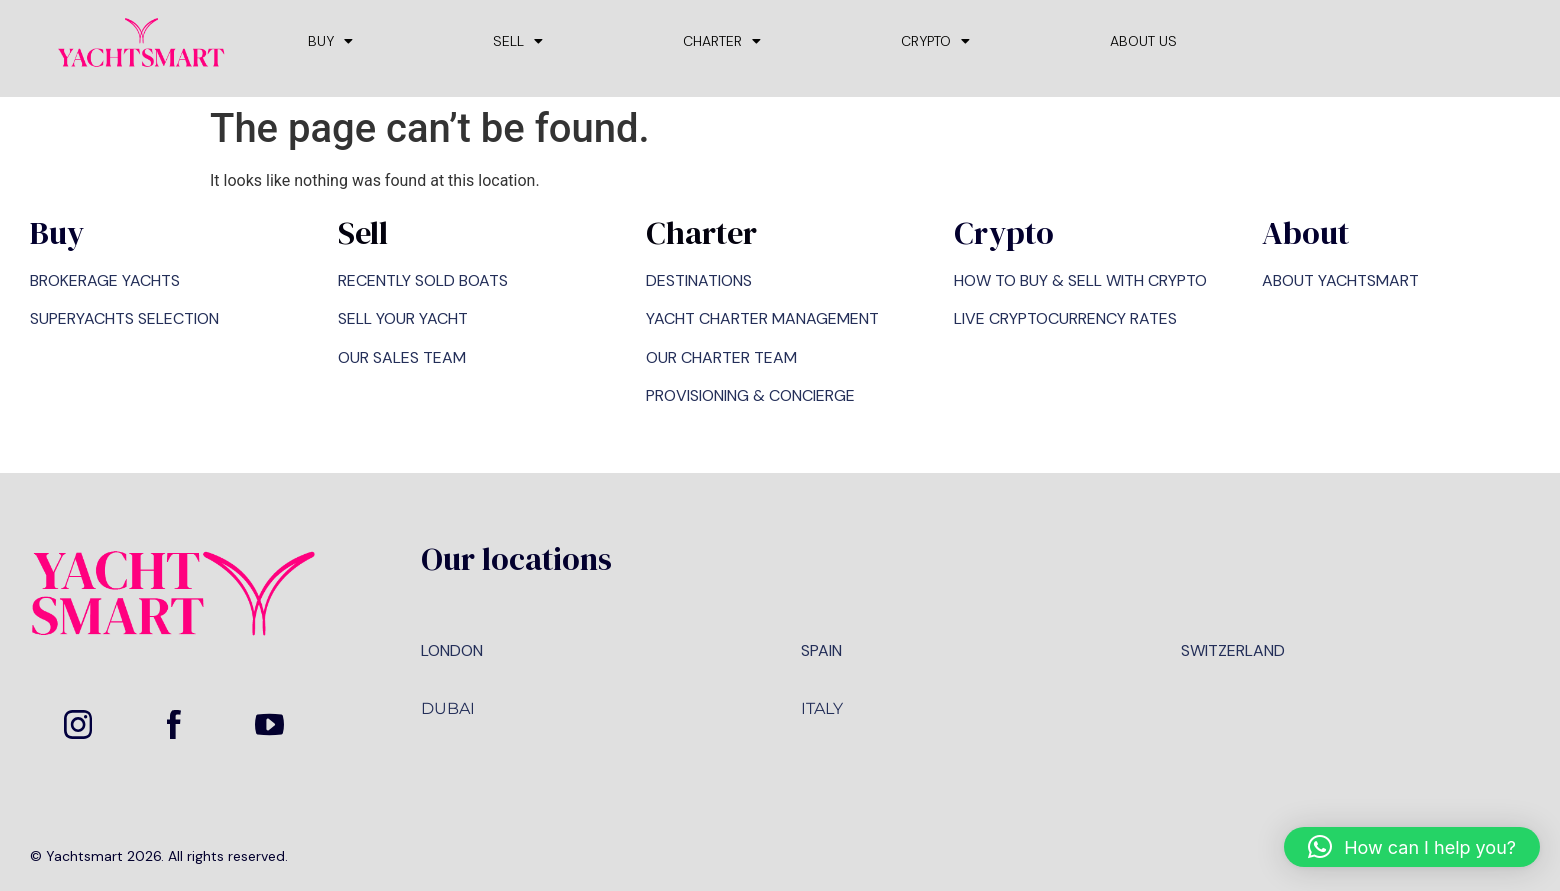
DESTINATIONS (699, 280)
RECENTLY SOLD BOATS (423, 280)
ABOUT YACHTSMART (1340, 280)
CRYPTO (935, 41)
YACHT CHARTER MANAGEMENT (762, 318)
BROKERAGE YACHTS (105, 280)
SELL (518, 41)
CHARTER (722, 41)
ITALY (822, 708)
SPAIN (821, 650)
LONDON (452, 650)
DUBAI (448, 708)
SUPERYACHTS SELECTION (124, 318)
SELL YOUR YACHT (403, 318)
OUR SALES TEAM (402, 357)
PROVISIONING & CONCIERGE (750, 395)
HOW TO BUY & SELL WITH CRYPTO (1080, 280)
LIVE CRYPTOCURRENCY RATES (1065, 318)
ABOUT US (1143, 41)
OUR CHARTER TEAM (721, 357)
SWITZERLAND (1233, 650)
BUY (330, 41)
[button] (1412, 847)
